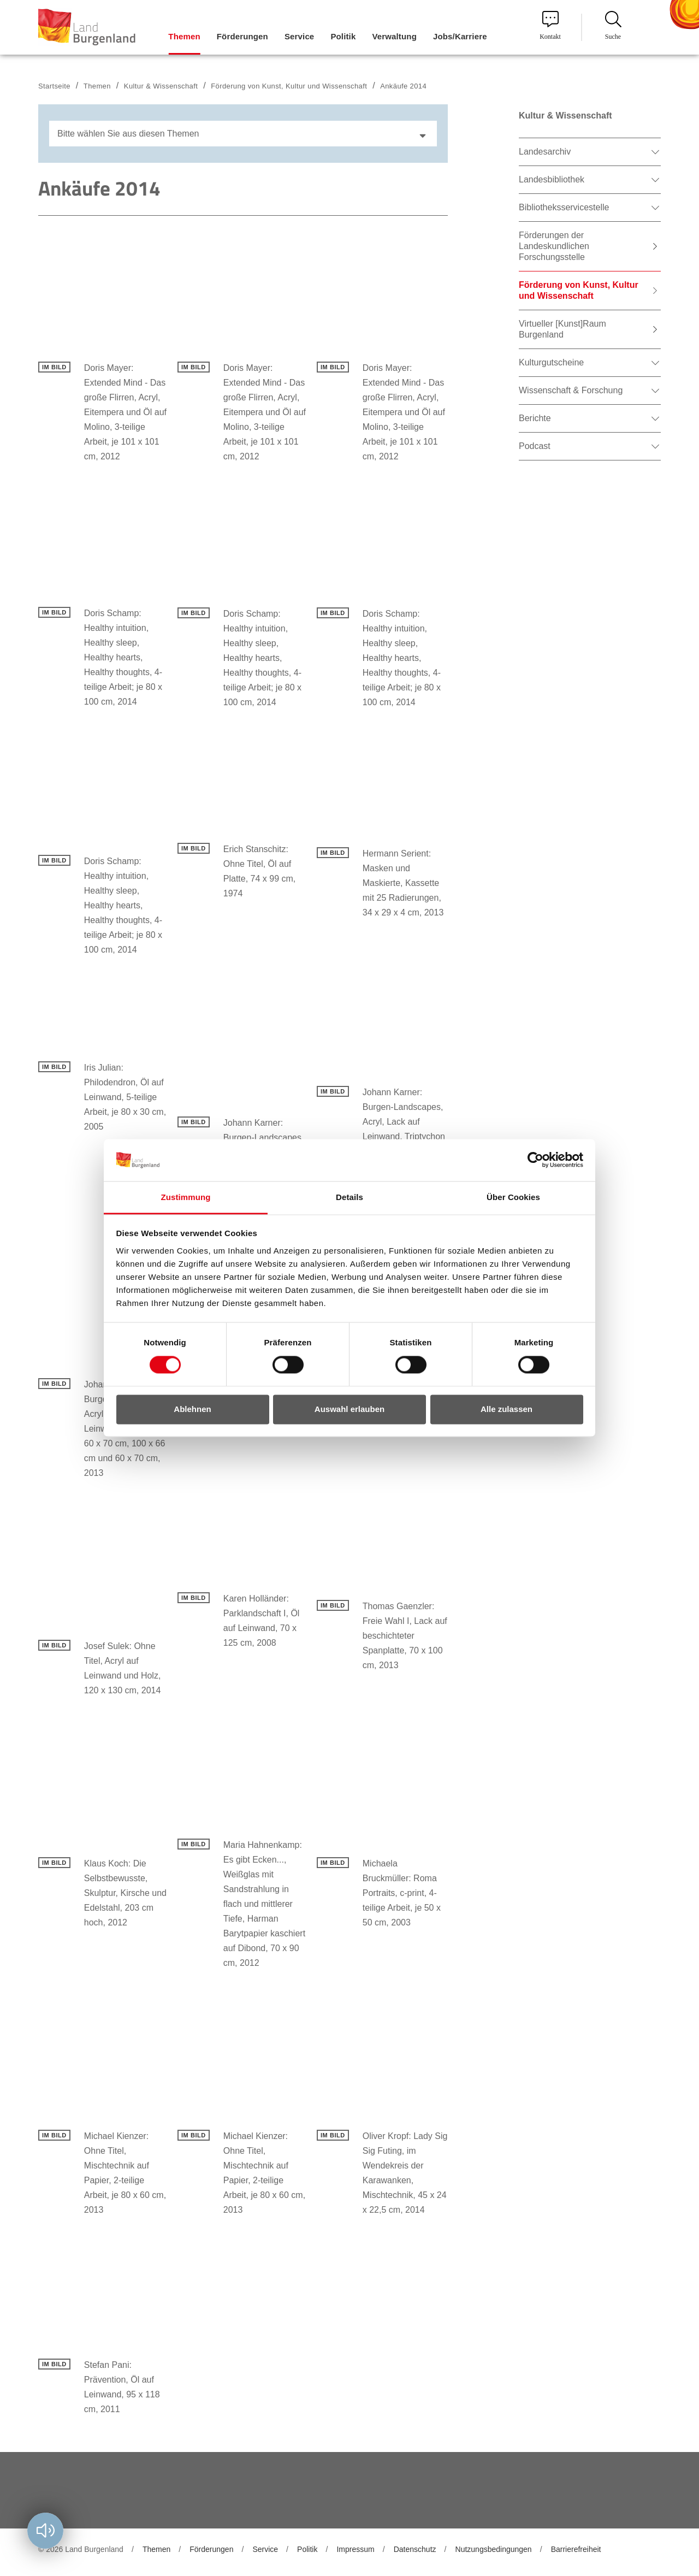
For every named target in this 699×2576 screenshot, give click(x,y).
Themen (97, 86)
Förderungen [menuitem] (242, 36)
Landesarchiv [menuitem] (545, 151)
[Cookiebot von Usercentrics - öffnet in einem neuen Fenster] (535, 1160)
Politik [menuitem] (343, 36)
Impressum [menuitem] (355, 2549)
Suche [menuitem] (613, 25)
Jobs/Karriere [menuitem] (460, 36)
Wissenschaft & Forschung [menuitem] (571, 390)
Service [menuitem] (299, 36)
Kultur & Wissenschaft (161, 86)
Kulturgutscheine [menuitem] (551, 362)
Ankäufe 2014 (403, 86)
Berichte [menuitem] (535, 418)
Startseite (54, 86)
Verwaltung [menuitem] (394, 36)
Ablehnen (192, 1409)
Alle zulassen (506, 1409)
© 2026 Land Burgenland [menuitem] (80, 2549)
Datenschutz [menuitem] (415, 2549)
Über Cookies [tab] (513, 1197)
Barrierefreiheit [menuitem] (576, 2549)
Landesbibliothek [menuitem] (551, 179)
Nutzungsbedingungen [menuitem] (493, 2549)
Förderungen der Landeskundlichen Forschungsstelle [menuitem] (554, 246)
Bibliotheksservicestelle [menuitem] (564, 207)
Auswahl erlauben (349, 1409)
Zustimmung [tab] (186, 1197)
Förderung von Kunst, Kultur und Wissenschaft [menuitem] (578, 290)
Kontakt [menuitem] (550, 25)
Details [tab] (349, 1197)
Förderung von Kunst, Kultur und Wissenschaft (289, 86)
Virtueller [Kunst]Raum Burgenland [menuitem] (562, 329)
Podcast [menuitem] (534, 446)
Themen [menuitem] (184, 36)
